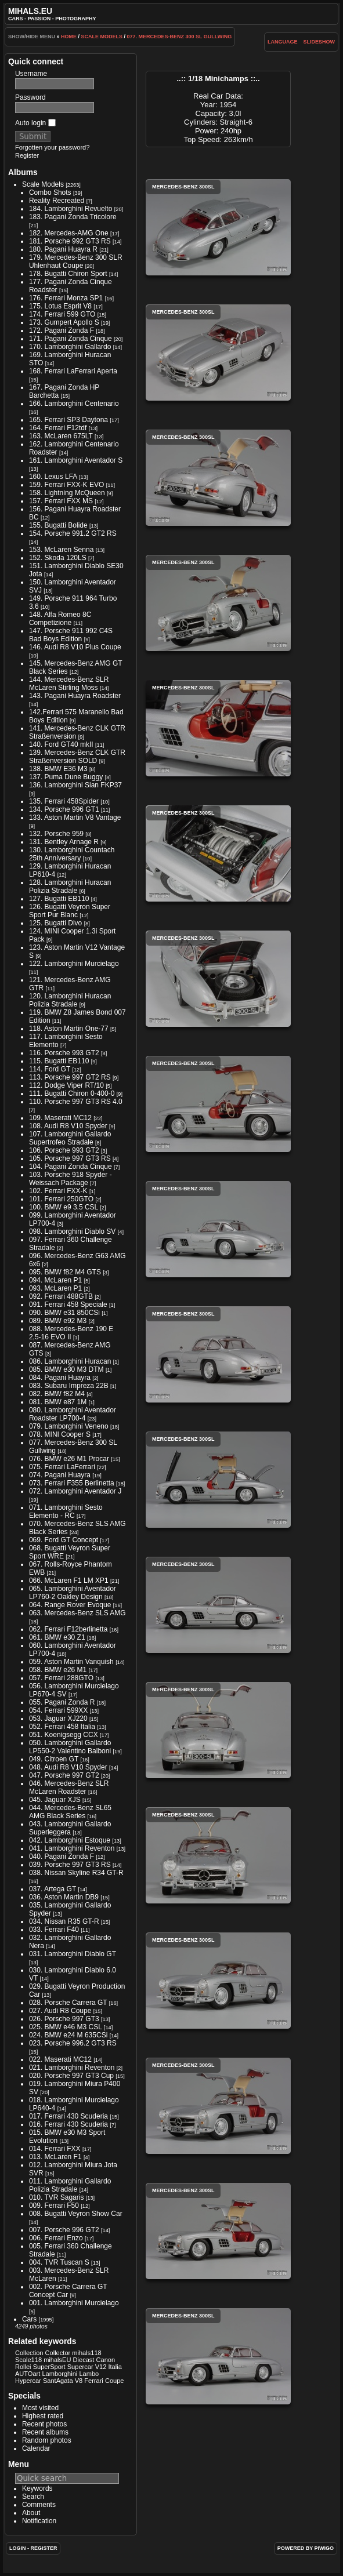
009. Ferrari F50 (54, 2205)
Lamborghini (59, 2373)
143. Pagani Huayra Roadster (75, 696)
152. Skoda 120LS (57, 558)
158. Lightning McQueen (67, 493)
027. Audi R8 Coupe (60, 2011)
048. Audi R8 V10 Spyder (68, 1767)
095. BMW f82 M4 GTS (65, 1272)
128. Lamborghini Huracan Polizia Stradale (70, 886)
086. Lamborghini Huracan (70, 1361)
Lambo (89, 2373)
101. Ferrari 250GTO (61, 1199)
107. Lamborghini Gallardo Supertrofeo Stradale (70, 1138)
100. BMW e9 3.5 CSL (63, 1207)
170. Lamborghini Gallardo (70, 347)
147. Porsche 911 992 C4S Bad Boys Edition (71, 635)
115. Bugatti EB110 (59, 1061)
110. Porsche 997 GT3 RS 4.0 (75, 1102)
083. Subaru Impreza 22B (69, 1386)
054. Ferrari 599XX (58, 1710)
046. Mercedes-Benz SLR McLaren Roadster (69, 1787)
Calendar (36, 2448)
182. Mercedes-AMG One (69, 233)
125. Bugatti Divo (55, 923)
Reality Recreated (56, 201)
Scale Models (101, 36)
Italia (114, 2366)
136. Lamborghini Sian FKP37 (75, 785)
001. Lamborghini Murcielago (74, 2303)
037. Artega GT (52, 1889)
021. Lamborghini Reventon (71, 2067)
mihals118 (86, 2352)
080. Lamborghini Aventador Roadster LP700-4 (72, 1414)
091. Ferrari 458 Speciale (68, 1304)
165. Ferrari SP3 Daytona (68, 420)
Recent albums (45, 2432)
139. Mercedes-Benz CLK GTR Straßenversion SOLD (77, 757)
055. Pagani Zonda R (62, 1702)
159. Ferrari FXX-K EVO (66, 485)
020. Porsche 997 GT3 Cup (71, 2076)
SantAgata (58, 2380)
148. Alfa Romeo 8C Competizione (60, 619)
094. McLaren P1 (55, 1280)
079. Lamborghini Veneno (69, 1426)
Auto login (35, 123)
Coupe (114, 2380)
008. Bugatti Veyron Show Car (75, 2214)
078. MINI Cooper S (60, 1434)
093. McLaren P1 (55, 1288)
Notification (39, 2521)
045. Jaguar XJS (55, 1800)
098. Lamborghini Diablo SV (72, 1231)
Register (27, 155)
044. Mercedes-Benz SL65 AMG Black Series (70, 1812)
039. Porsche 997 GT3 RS (70, 1865)
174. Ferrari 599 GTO (62, 314)
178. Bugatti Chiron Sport (68, 274)
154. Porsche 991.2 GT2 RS (73, 533)
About (31, 2513)
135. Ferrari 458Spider (64, 801)
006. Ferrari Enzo (56, 2238)
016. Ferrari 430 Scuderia (68, 2124)
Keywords (37, 2488)
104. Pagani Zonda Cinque (70, 1166)
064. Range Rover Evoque (70, 1605)
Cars (29, 2319)
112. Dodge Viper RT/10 (66, 1085)
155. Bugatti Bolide (58, 525)
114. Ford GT (49, 1069)
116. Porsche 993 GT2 (64, 1053)
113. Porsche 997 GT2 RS (70, 1077)
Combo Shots (50, 192)
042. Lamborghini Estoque (69, 1840)
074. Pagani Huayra (60, 1475)
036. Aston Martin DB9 (64, 1897)
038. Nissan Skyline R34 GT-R (76, 1873)
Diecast (84, 2359)
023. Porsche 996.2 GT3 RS (73, 2043)
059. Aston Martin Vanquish (71, 1662)
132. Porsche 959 (56, 834)
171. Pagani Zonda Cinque (70, 339)
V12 (101, 2366)
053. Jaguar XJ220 (58, 1718)
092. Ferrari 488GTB (61, 1296)
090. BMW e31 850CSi (64, 1313)
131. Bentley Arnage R (64, 842)
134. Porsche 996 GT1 (64, 809)
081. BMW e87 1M (57, 1402)
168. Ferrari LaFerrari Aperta (73, 371)
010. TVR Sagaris (56, 2197)
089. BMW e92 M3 (57, 1321)
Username (31, 74)
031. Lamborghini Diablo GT (72, 1954)
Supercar (80, 2366)
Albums (23, 172)
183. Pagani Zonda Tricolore (73, 217)
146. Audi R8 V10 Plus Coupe (75, 647)
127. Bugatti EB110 (59, 899)
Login (17, 2548)
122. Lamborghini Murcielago (74, 964)
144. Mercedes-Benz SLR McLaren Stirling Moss (69, 683)
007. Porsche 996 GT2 (64, 2230)
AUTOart (27, 2373)
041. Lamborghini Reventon (71, 1848)
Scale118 (28, 2359)
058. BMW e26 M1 (57, 1670)
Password (30, 97)
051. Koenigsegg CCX (63, 1735)
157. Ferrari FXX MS (61, 501)
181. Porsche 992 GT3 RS (70, 241)
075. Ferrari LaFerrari (62, 1467)
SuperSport (49, 2366)
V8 (79, 2380)
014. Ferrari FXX (55, 2149)
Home (69, 36)
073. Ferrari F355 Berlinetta (71, 1483)
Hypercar (28, 2380)
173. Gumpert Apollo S (64, 322)
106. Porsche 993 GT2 (64, 1150)
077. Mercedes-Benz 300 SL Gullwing (179, 36)
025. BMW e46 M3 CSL (65, 2027)
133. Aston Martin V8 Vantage (75, 817)
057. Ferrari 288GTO (61, 1678)
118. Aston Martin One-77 (69, 1028)
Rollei (23, 2366)
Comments (39, 2505)
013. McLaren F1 (55, 2157)
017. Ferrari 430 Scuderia (68, 2116)
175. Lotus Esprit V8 (60, 306)
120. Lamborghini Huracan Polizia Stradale (70, 1000)
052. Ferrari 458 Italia (62, 1727)
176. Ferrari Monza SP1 (66, 298)
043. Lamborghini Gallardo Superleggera (70, 1828)
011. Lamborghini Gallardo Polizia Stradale (70, 2185)
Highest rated (42, 2416)
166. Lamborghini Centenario (74, 403)
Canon (105, 2359)
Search (33, 2497)
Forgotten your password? (52, 147)
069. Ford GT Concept (63, 1540)
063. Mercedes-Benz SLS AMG (77, 1613)
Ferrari (93, 2380)
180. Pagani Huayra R (63, 249)
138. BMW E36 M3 (58, 769)
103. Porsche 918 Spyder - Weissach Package (70, 1179)
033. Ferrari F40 (54, 1929)
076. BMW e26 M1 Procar (69, 1459)
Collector (58, 2352)
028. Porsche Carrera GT (68, 2003)
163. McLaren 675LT (61, 436)
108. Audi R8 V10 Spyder (68, 1126)
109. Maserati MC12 (60, 1118)
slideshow (319, 42)
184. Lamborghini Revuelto (70, 209)
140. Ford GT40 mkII (61, 744)
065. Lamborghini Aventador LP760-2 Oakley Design (72, 1593)
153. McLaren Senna (61, 550)
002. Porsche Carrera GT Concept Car (68, 2291)
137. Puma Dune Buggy (66, 777)
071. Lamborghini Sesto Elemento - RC (66, 1511)
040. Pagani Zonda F (61, 1856)
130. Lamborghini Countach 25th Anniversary (71, 854)
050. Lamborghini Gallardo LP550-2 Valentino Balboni (70, 1747)
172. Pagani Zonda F (61, 330)
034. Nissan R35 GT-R (64, 1921)
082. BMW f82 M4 (57, 1394)
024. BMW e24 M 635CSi (68, 2035)
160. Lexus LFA (53, 477)
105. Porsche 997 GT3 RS (70, 1158)
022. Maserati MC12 (60, 2059)
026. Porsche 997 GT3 (64, 2019)
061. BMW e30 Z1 (57, 1637)
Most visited (40, 2408)
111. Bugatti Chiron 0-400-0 (71, 1093)
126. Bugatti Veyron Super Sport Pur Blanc (69, 911)
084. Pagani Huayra (60, 1378)
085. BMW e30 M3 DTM (66, 1369)
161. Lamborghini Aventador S (75, 460)
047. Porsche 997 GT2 (64, 1775)
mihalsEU (57, 2359)
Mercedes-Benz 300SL (218, 227)
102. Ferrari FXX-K (58, 1191)
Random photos (46, 2440)
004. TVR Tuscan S (59, 2262)
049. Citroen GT (53, 1759)
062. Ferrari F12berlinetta (68, 1629)
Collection (29, 2352)
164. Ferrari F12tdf (57, 428)
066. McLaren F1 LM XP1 (69, 1580)
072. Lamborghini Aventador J (75, 1491)
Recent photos (44, 2424)
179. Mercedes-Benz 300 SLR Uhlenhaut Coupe (75, 261)
